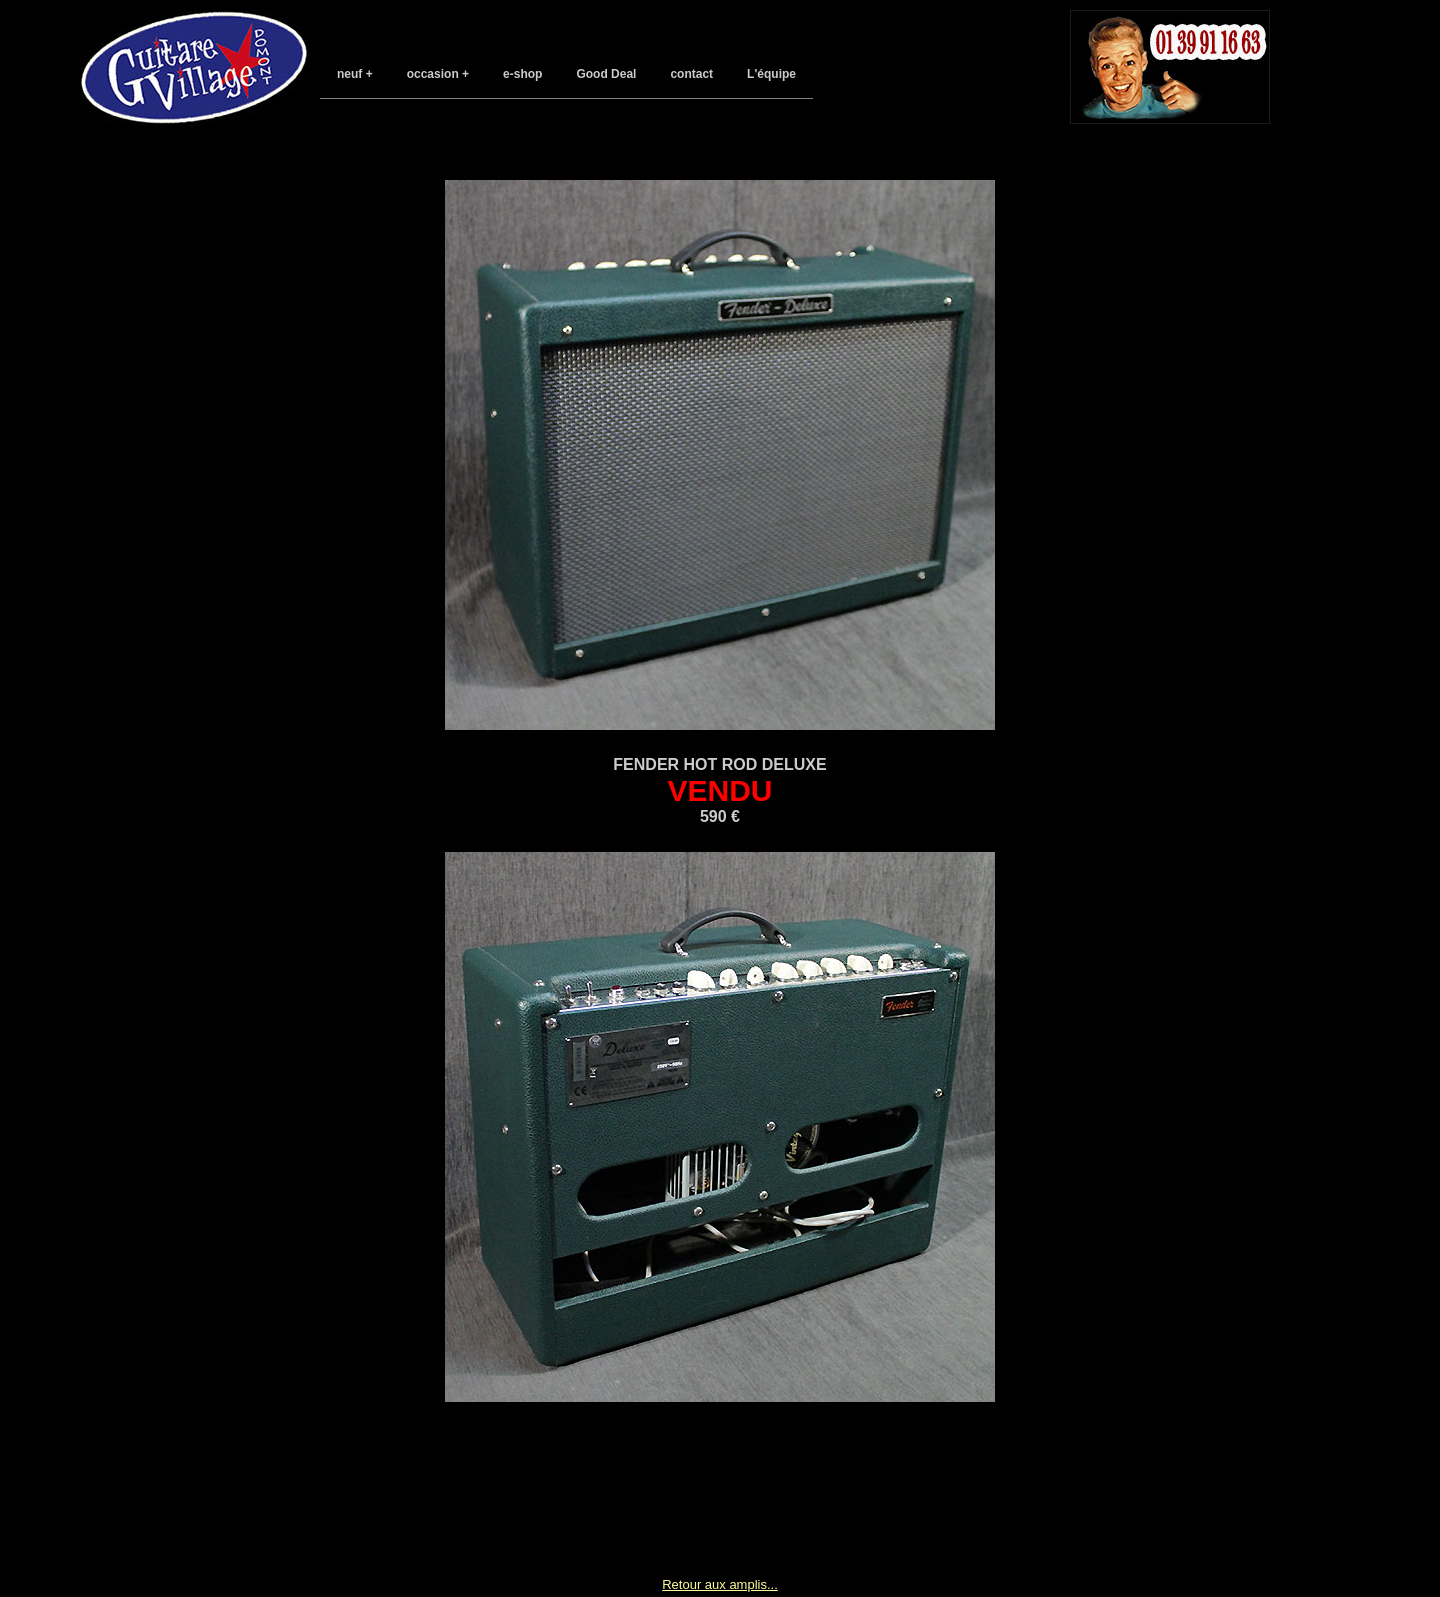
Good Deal (606, 74)
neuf (349, 74)
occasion (433, 74)
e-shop (522, 74)
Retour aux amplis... (720, 1584)
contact (691, 74)
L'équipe (771, 74)
